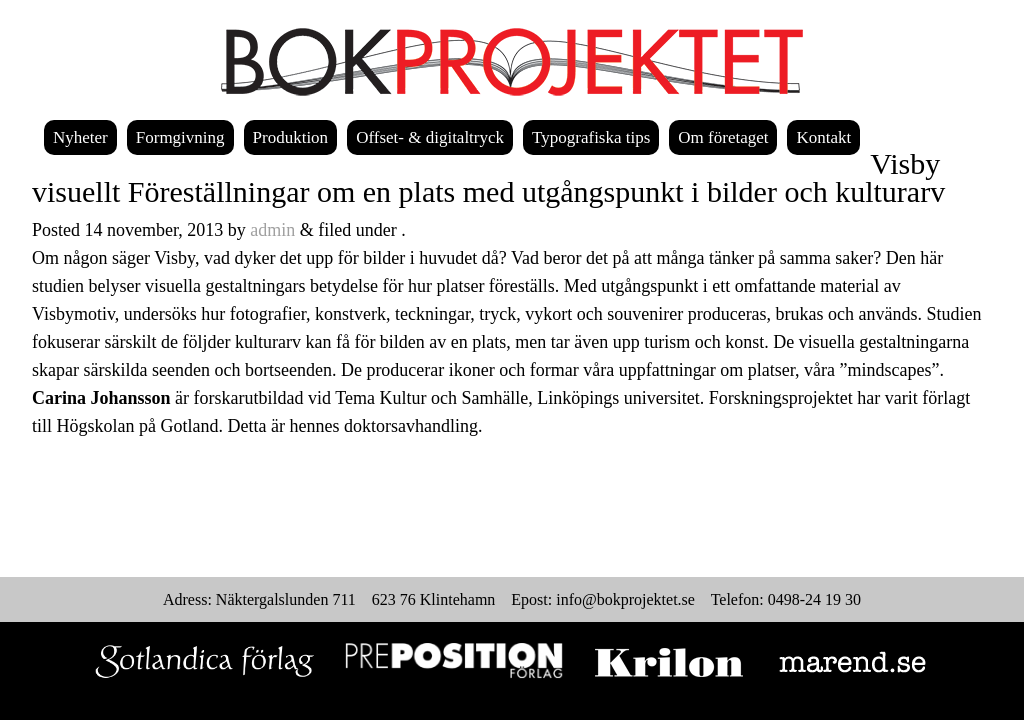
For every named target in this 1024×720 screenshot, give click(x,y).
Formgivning (180, 137)
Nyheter (80, 137)
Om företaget (723, 137)
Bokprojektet (512, 62)
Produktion (291, 137)
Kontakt (823, 137)
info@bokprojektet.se (625, 599)
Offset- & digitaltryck (430, 137)
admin (272, 230)
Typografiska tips (591, 137)
